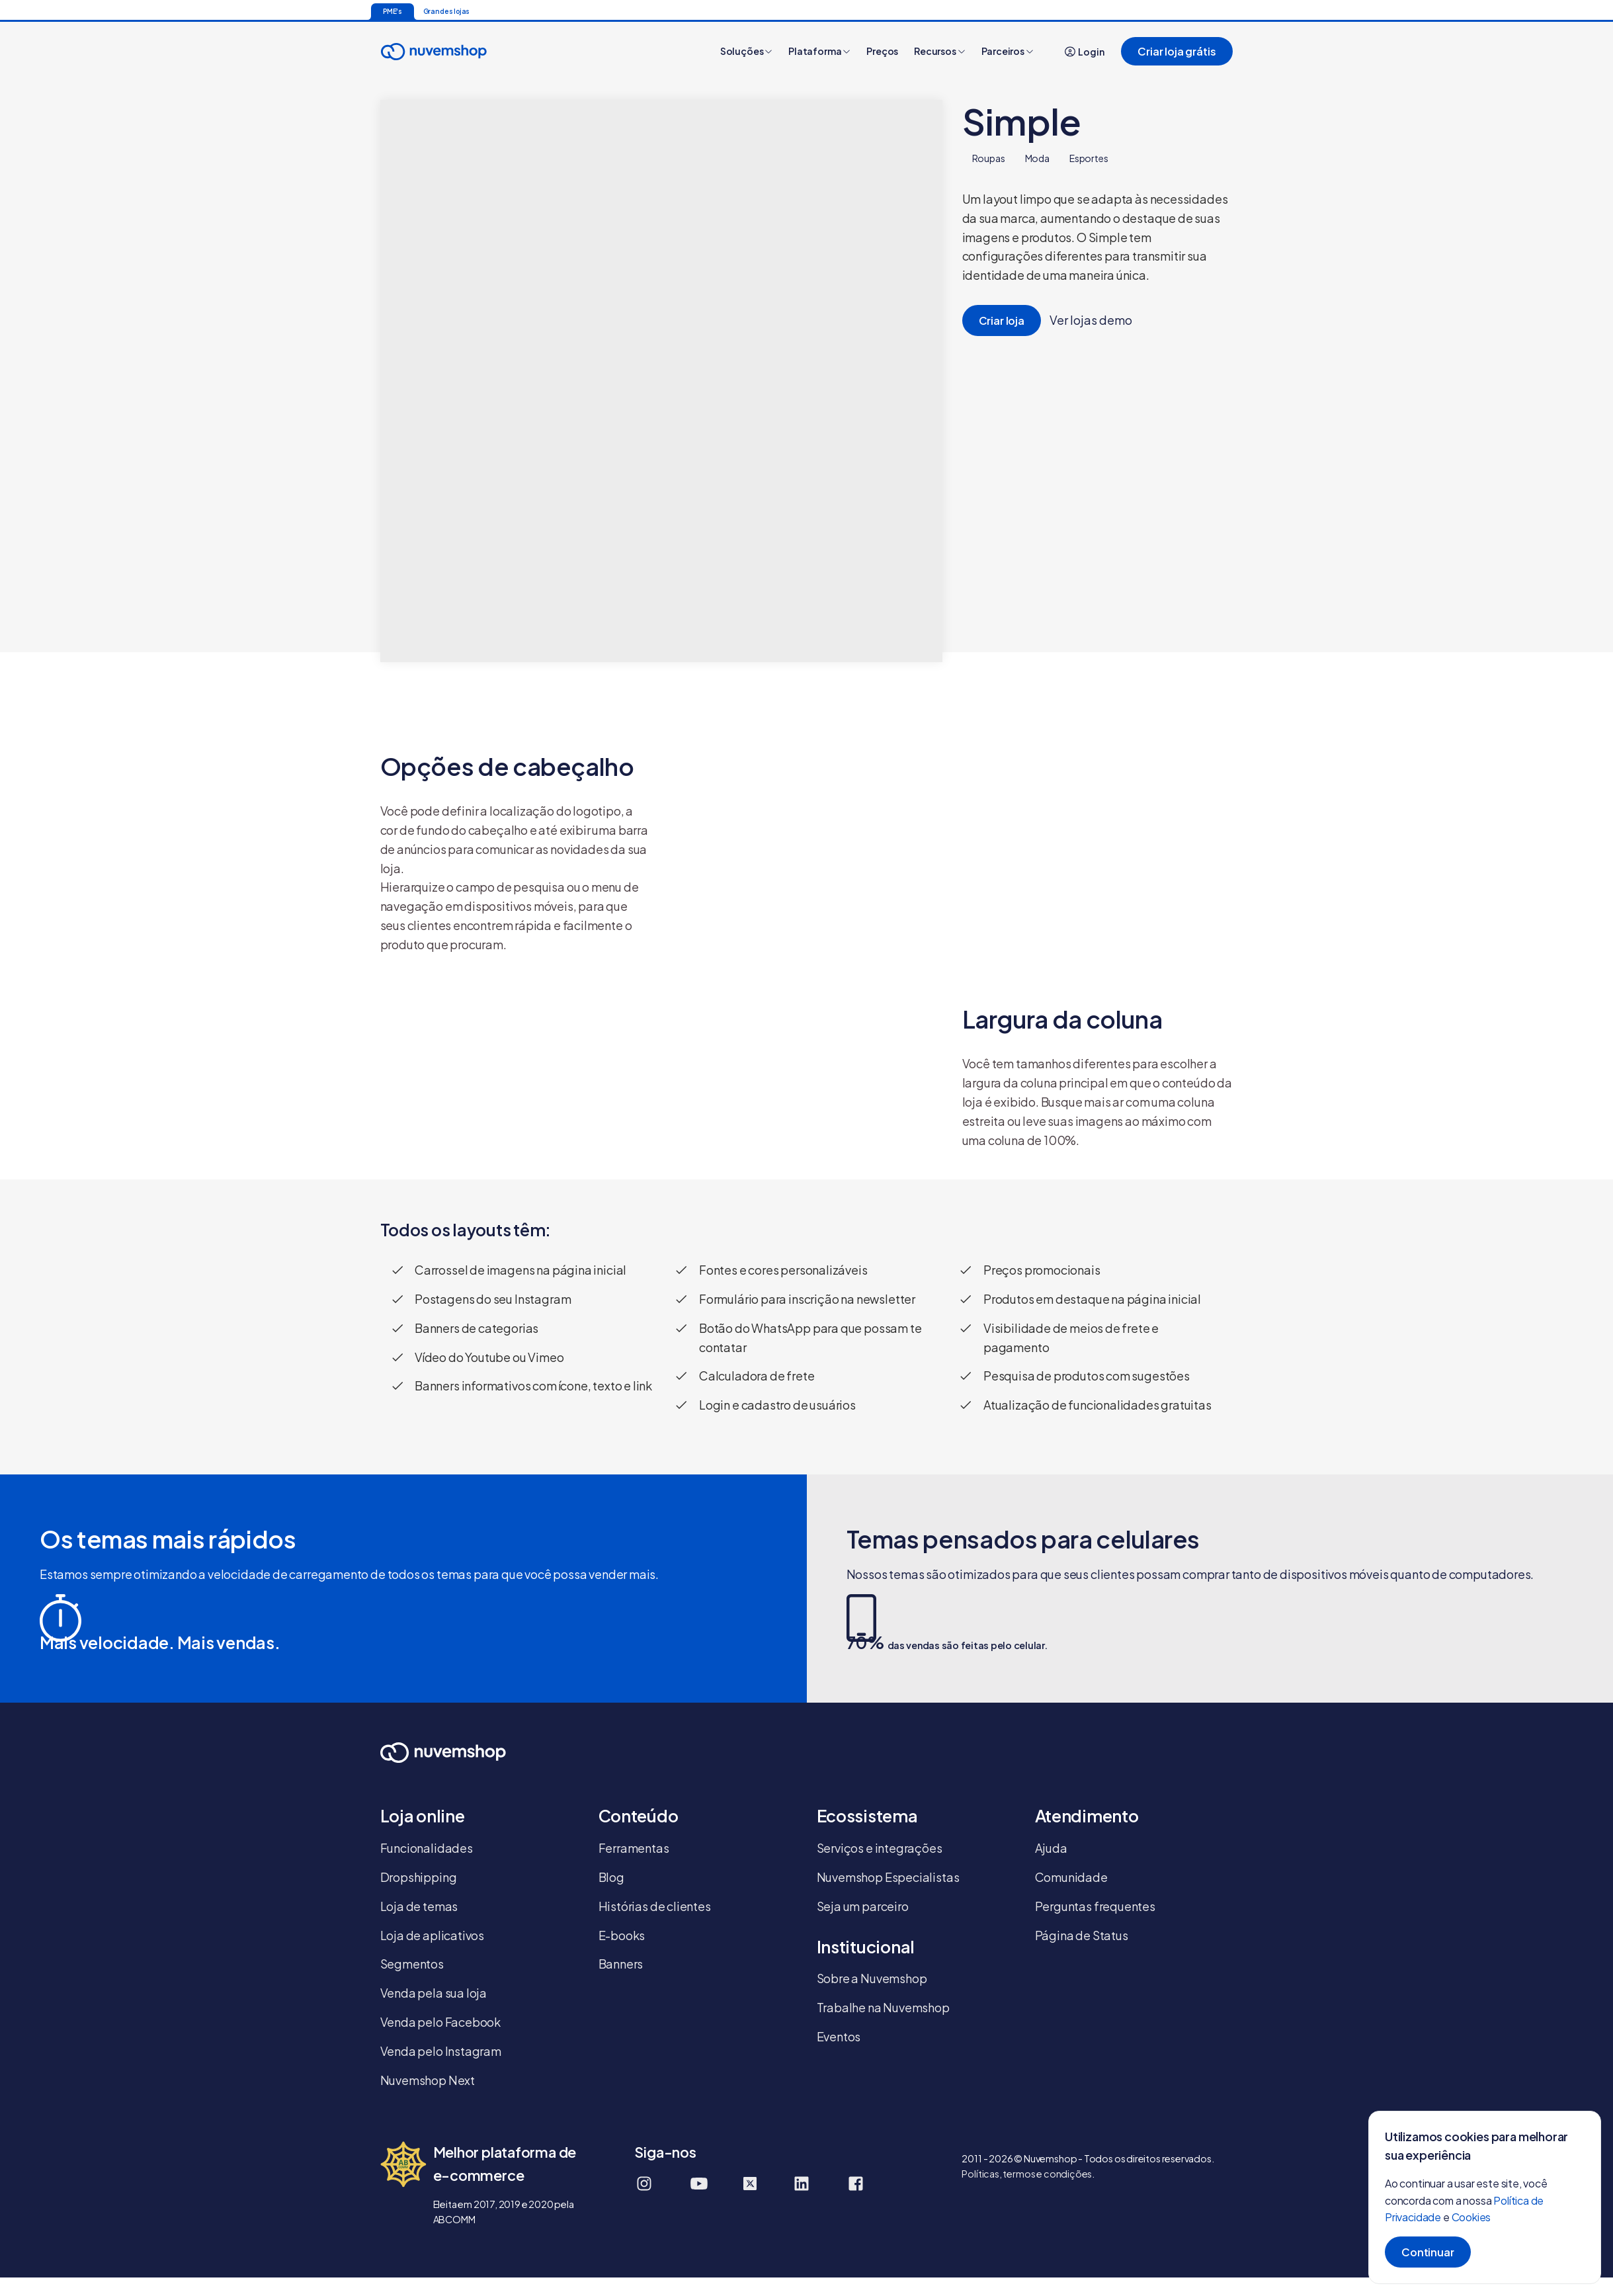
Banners (621, 1963)
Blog (611, 1877)
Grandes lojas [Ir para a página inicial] (446, 11)
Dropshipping (418, 1877)
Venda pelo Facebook (440, 2021)
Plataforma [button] (819, 51)
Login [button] (1085, 52)
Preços (882, 51)
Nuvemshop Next (427, 2080)
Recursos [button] (939, 51)
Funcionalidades (426, 1847)
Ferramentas (634, 1847)
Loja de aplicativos (432, 1935)
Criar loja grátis (1176, 51)
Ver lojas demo (1090, 319)
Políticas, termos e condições (1027, 2174)
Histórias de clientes (655, 1906)
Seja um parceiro (863, 1906)
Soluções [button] (746, 51)
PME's (392, 11)
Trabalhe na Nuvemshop (883, 2007)
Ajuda (1051, 1847)
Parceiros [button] (1007, 51)
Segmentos (412, 1963)
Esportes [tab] (1088, 158)
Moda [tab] (1037, 158)
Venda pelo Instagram (440, 2051)
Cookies (1471, 2217)
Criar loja (1001, 320)
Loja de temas (419, 1906)
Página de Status (1081, 1935)
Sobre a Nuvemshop (872, 1978)
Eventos (839, 2036)
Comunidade (1071, 1877)
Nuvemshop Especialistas (888, 1877)
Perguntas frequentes (1095, 1906)
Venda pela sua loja (433, 1992)
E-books (622, 1935)
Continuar (1427, 2252)
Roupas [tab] (988, 158)
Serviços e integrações (879, 1847)
